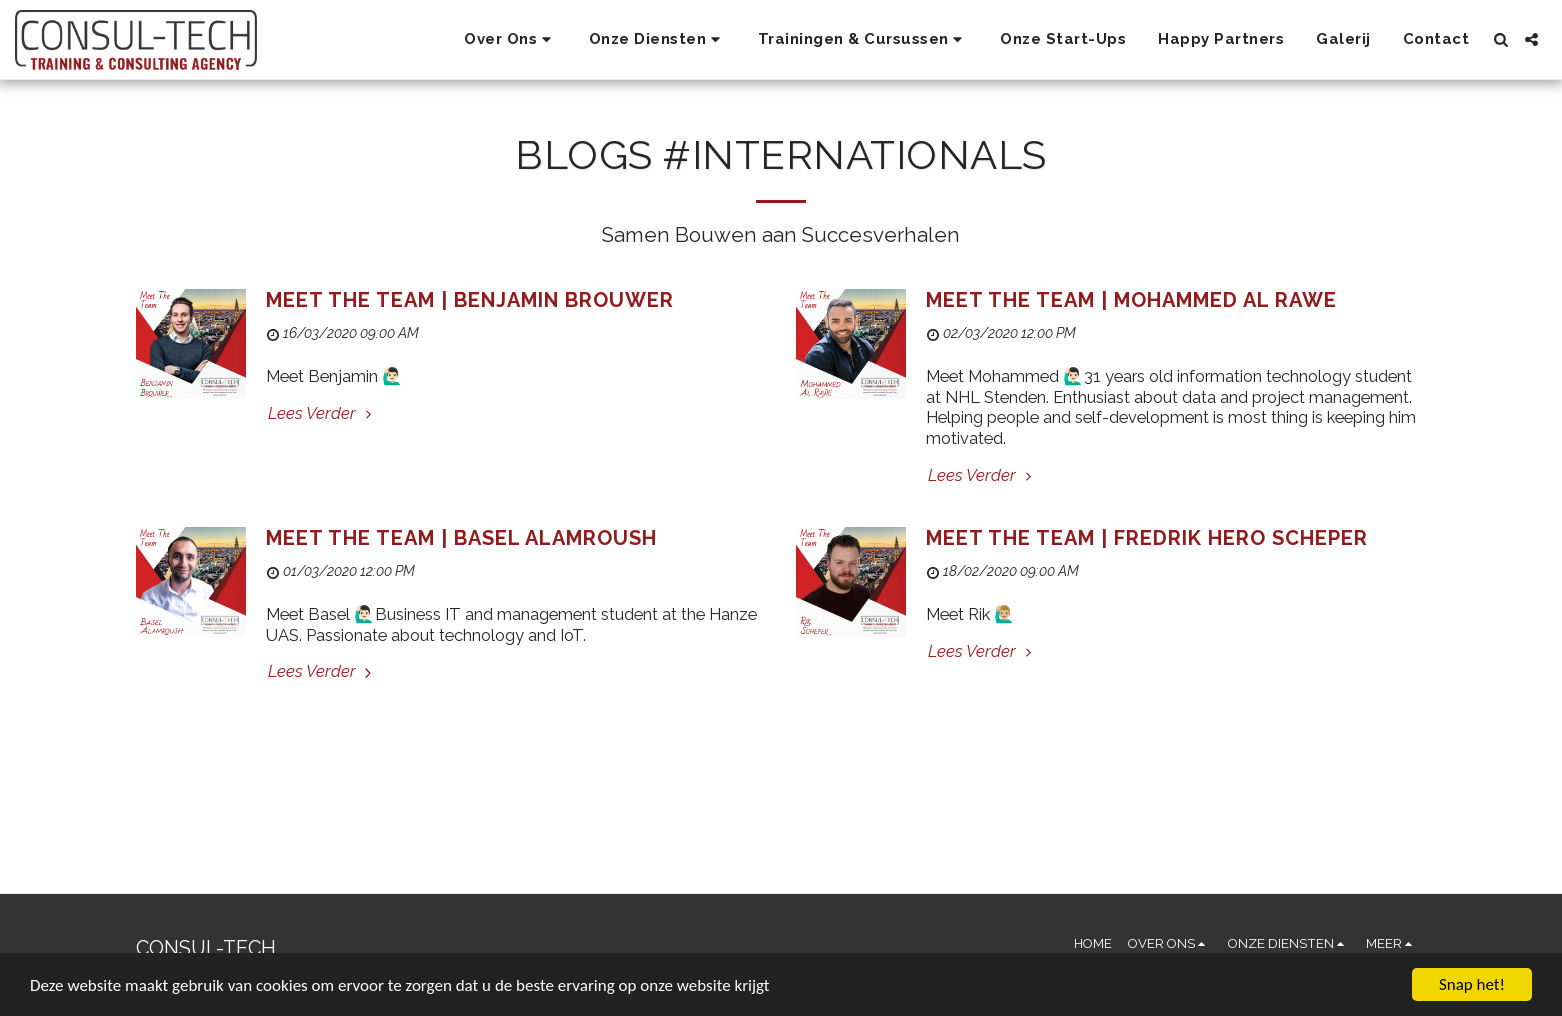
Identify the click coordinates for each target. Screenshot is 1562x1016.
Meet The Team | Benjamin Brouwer (470, 300)
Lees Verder (322, 413)
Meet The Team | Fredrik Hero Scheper (1147, 538)
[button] (510, 40)
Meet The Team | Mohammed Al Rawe (1131, 300)
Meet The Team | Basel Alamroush (461, 538)
